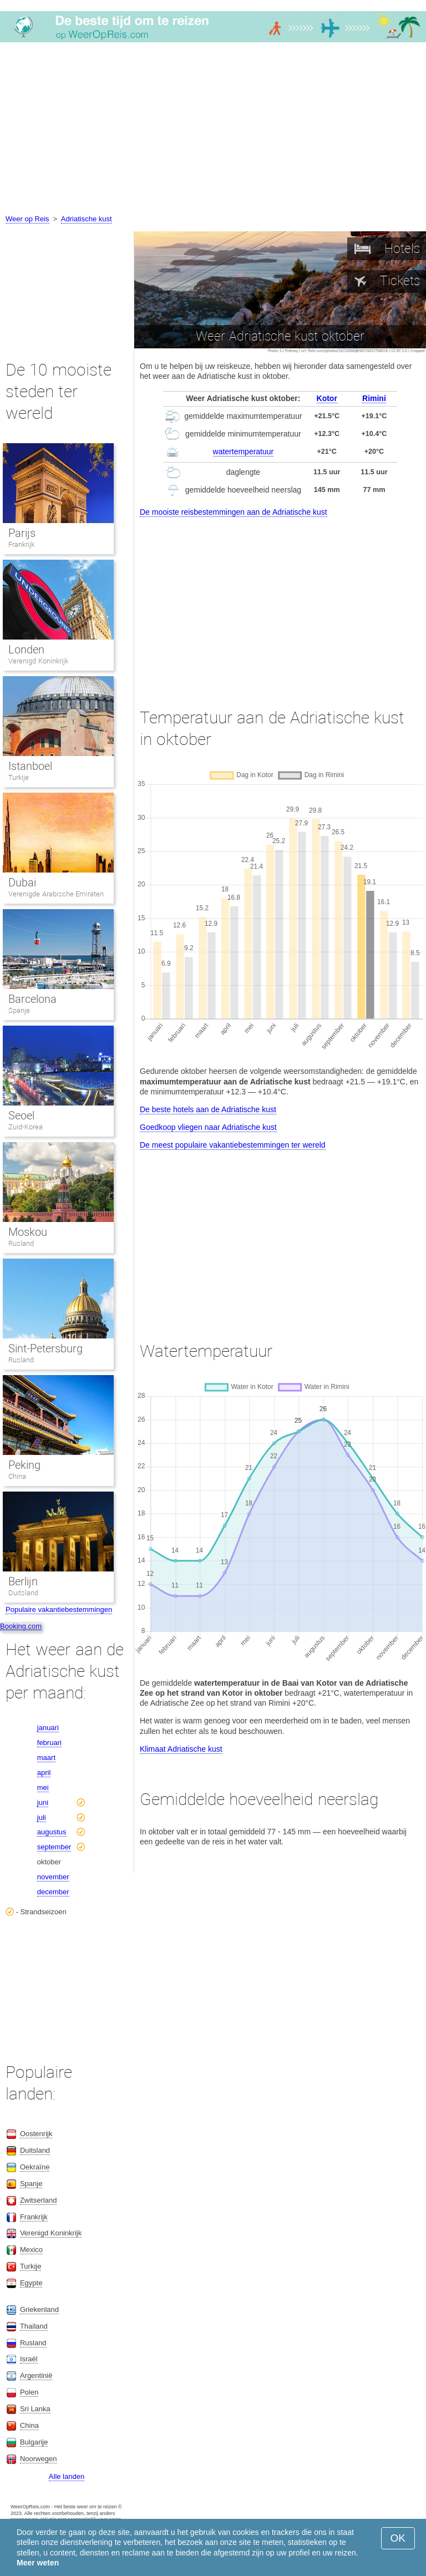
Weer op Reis (27, 219)
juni (42, 1802)
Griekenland (39, 2309)
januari (48, 1727)
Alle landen (66, 2476)
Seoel (21, 1115)
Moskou (27, 1232)
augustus (52, 1832)
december (53, 1892)
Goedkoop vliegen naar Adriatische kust (208, 1127)
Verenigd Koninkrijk (38, 661)
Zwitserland (38, 2200)
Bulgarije (34, 2442)
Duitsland (23, 1593)
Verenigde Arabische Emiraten (56, 894)
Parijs (22, 533)
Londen (26, 649)
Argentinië (36, 2375)
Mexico (31, 2249)
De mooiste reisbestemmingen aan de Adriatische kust (233, 512)
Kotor (327, 398)
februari (49, 1742)
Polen (29, 2392)
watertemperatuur (243, 451)
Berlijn (23, 1581)
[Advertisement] (213, 129)
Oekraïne (34, 2167)
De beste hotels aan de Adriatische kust (208, 1109)
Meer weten (38, 2562)
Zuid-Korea (25, 1127)
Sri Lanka (35, 2409)
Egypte (31, 2283)
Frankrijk (21, 544)
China (17, 1476)
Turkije (18, 777)
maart (46, 1757)
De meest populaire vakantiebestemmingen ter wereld (233, 1144)
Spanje (19, 1010)
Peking (24, 1465)
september (54, 1847)
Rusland (21, 1243)
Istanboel (30, 766)
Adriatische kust (86, 219)
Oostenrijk (36, 2133)
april (44, 1772)
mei (43, 1787)
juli (41, 1817)
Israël (29, 2359)
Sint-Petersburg (45, 1348)
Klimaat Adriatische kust (181, 1749)
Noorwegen (38, 2459)
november (53, 1877)
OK (397, 2538)
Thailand (34, 2326)
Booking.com (21, 1626)
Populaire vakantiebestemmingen (59, 1609)
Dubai (22, 882)
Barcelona (32, 999)
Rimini (374, 398)
